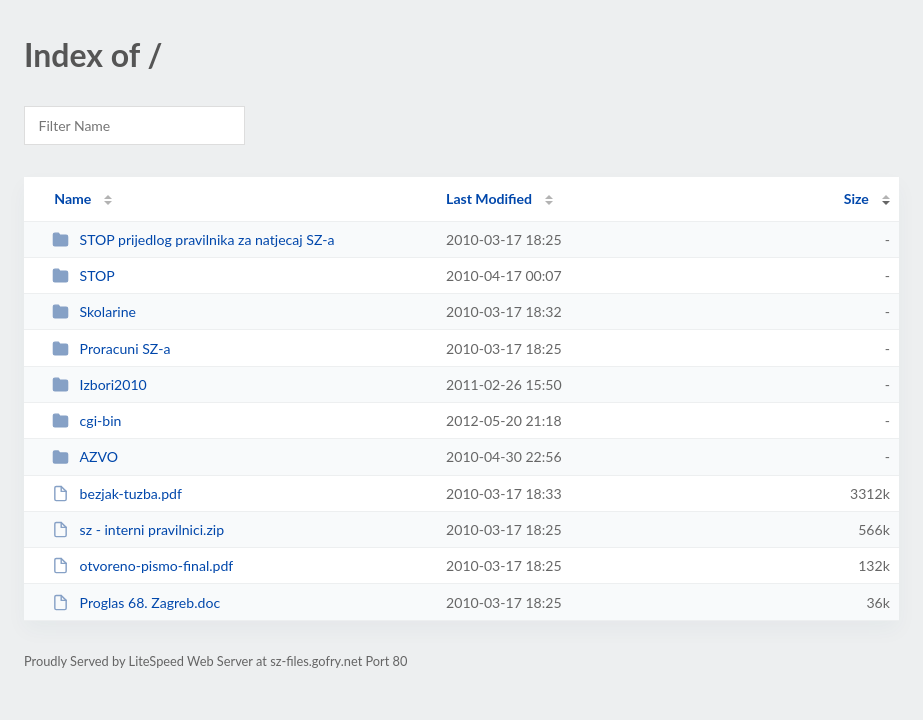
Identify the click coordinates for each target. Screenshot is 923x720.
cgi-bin (86, 420)
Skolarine (94, 311)
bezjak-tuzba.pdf (117, 493)
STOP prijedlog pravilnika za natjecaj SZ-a (193, 239)
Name (72, 198)
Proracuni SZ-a (111, 348)
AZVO (85, 456)
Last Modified (489, 198)
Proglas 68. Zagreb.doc (136, 602)
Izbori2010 (99, 384)
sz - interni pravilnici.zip (138, 529)
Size (856, 198)
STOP (83, 275)
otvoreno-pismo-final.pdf (142, 565)
